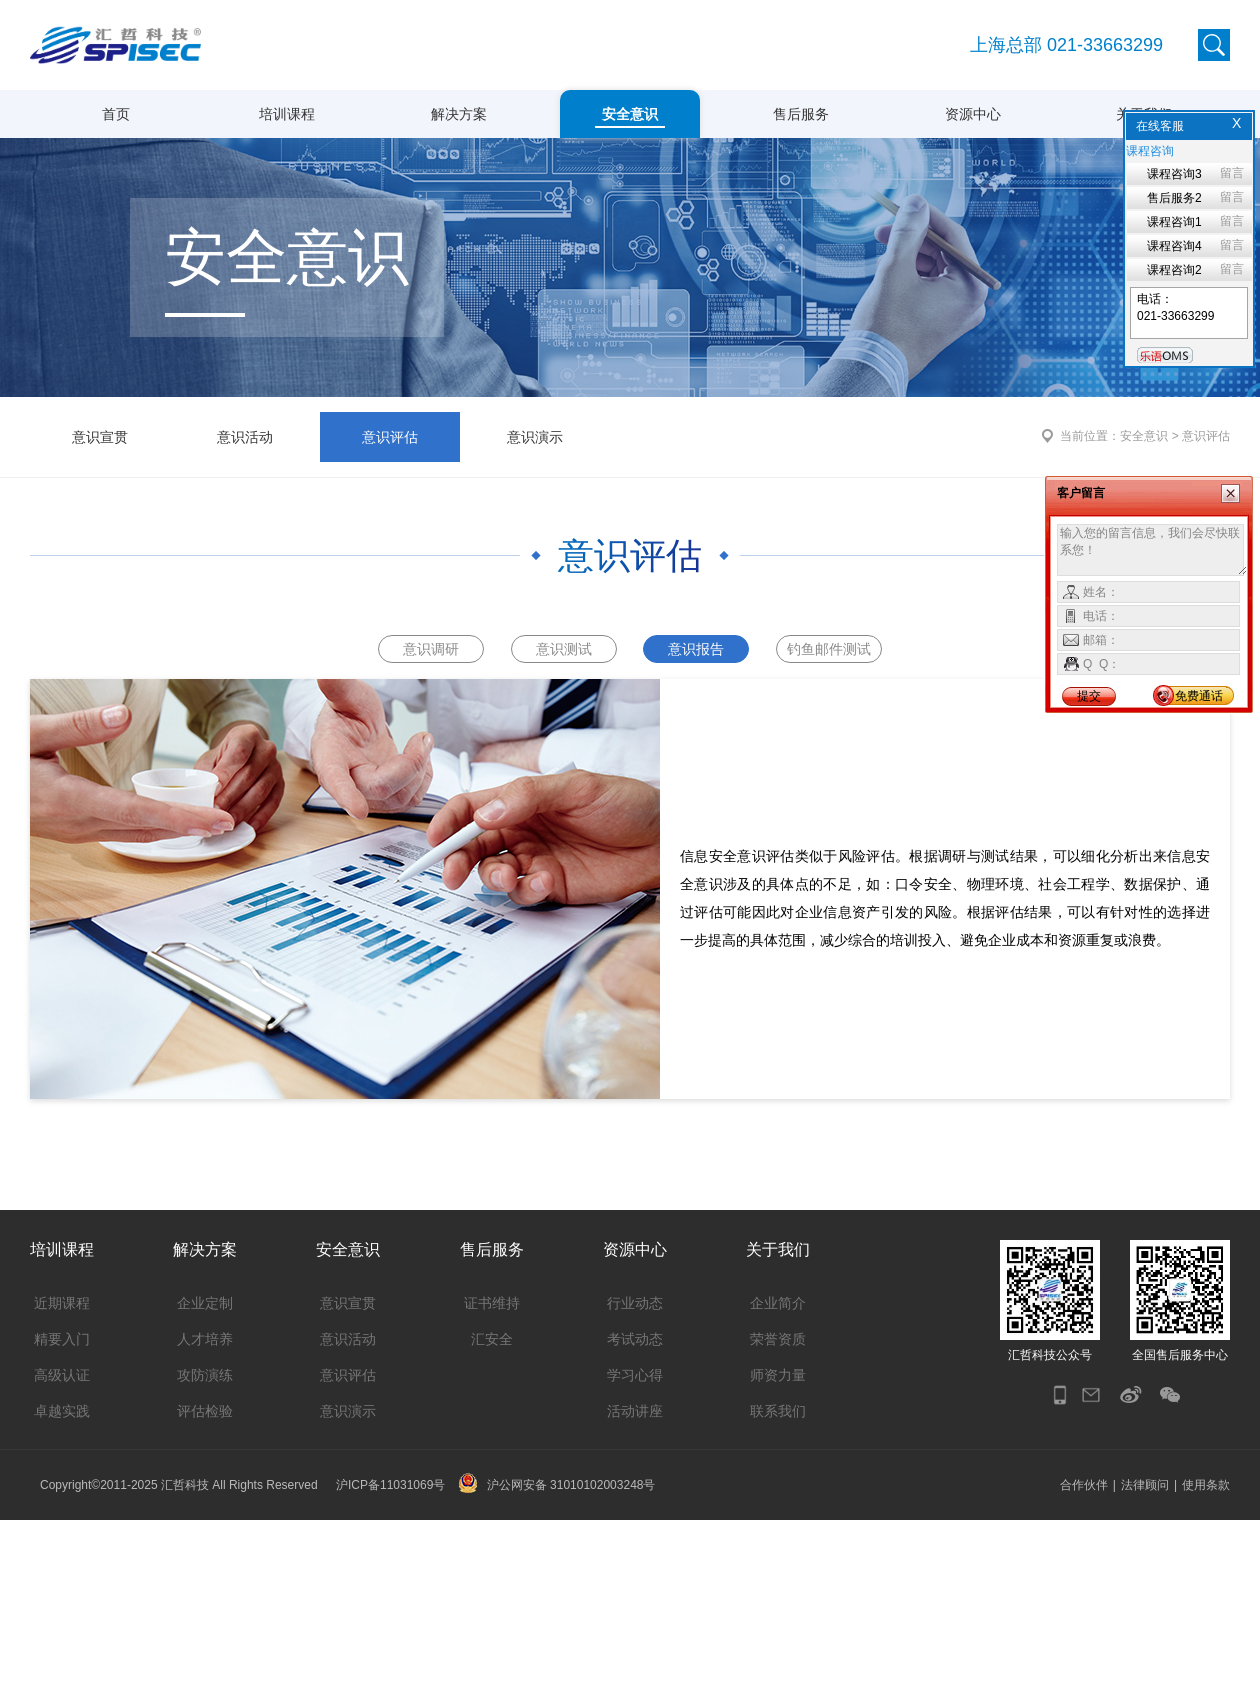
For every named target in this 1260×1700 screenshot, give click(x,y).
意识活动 (245, 598)
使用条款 (1206, 1664)
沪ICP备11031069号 (390, 1664)
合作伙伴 (1084, 1664)
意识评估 (390, 598)
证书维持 (492, 1483)
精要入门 (62, 1519)
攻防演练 (205, 1555)
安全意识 (630, 114)
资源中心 (973, 114)
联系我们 (778, 1591)
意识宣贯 (100, 598)
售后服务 (801, 114)
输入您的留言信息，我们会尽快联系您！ (1152, 550)
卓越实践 (62, 1591)
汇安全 (492, 1519)
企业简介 (778, 1483)
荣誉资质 (778, 1519)
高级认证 (62, 1555)
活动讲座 (635, 1591)
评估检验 (205, 1591)
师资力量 (778, 1555)
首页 (116, 114)
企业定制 (205, 1483)
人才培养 (205, 1519)
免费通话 (1199, 696)
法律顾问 (1145, 1664)
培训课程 (287, 114)
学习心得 (635, 1555)
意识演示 (535, 598)
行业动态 (635, 1483)
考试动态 (635, 1519)
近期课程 (62, 1483)
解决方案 (459, 114)
